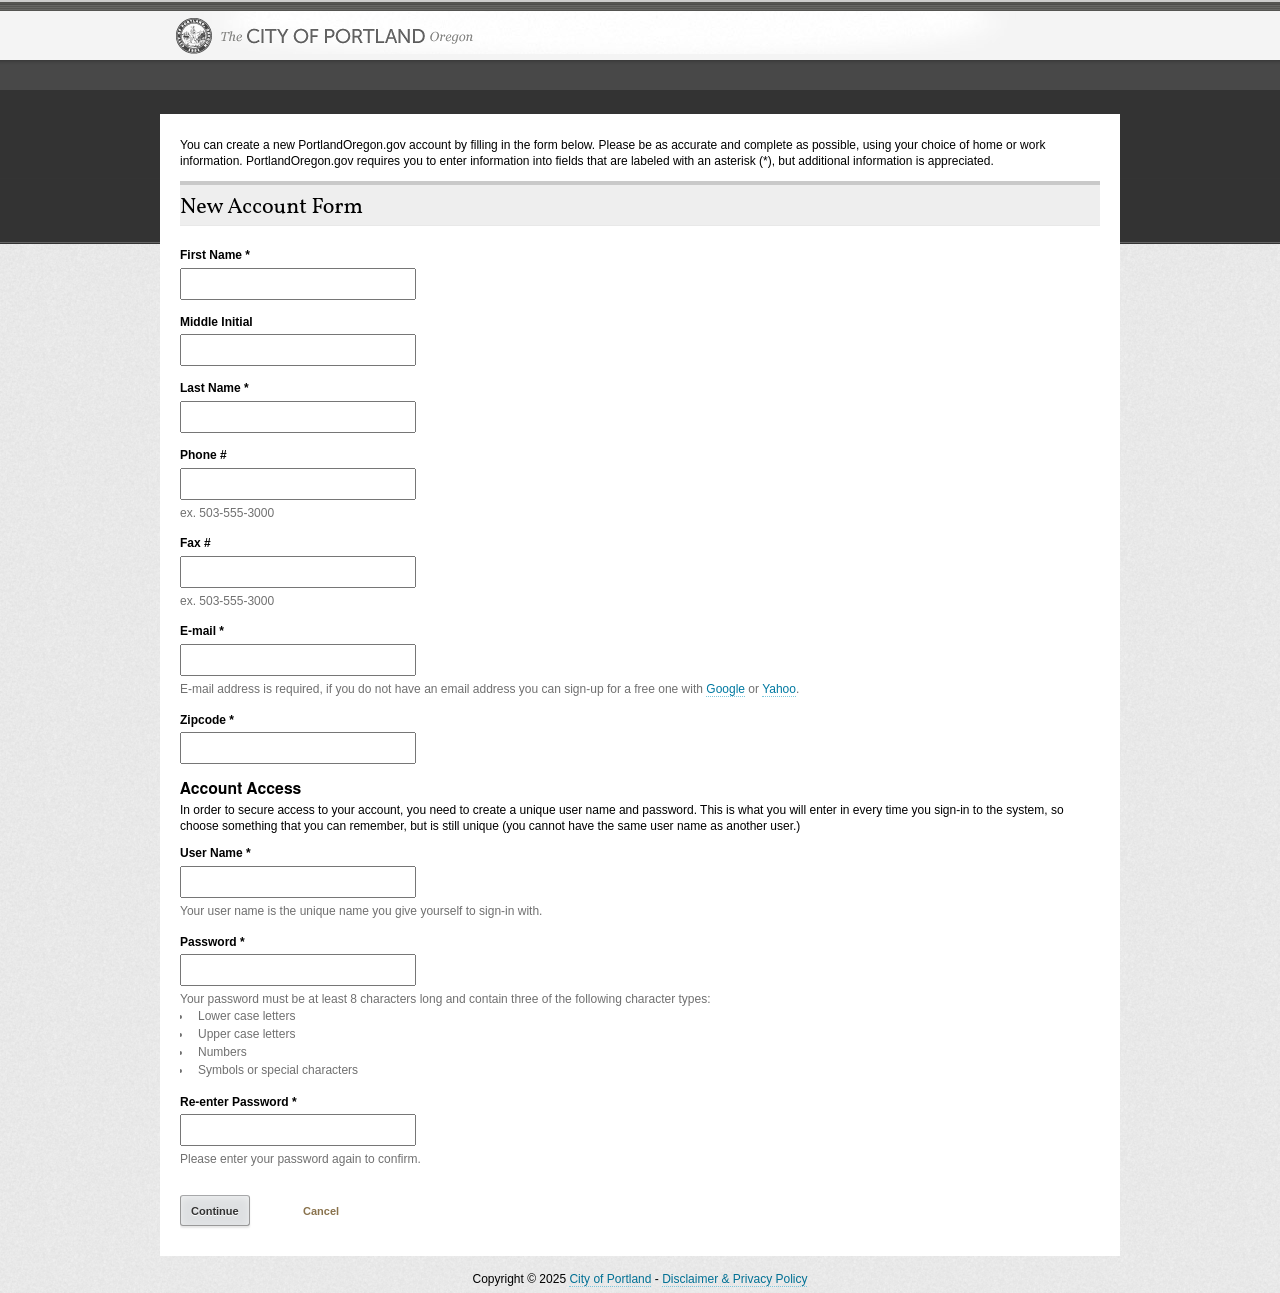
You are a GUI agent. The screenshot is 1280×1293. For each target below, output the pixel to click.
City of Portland (610, 1279)
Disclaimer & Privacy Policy (734, 1279)
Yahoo (779, 689)
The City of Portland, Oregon (325, 36)
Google (725, 689)
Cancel (321, 1211)
